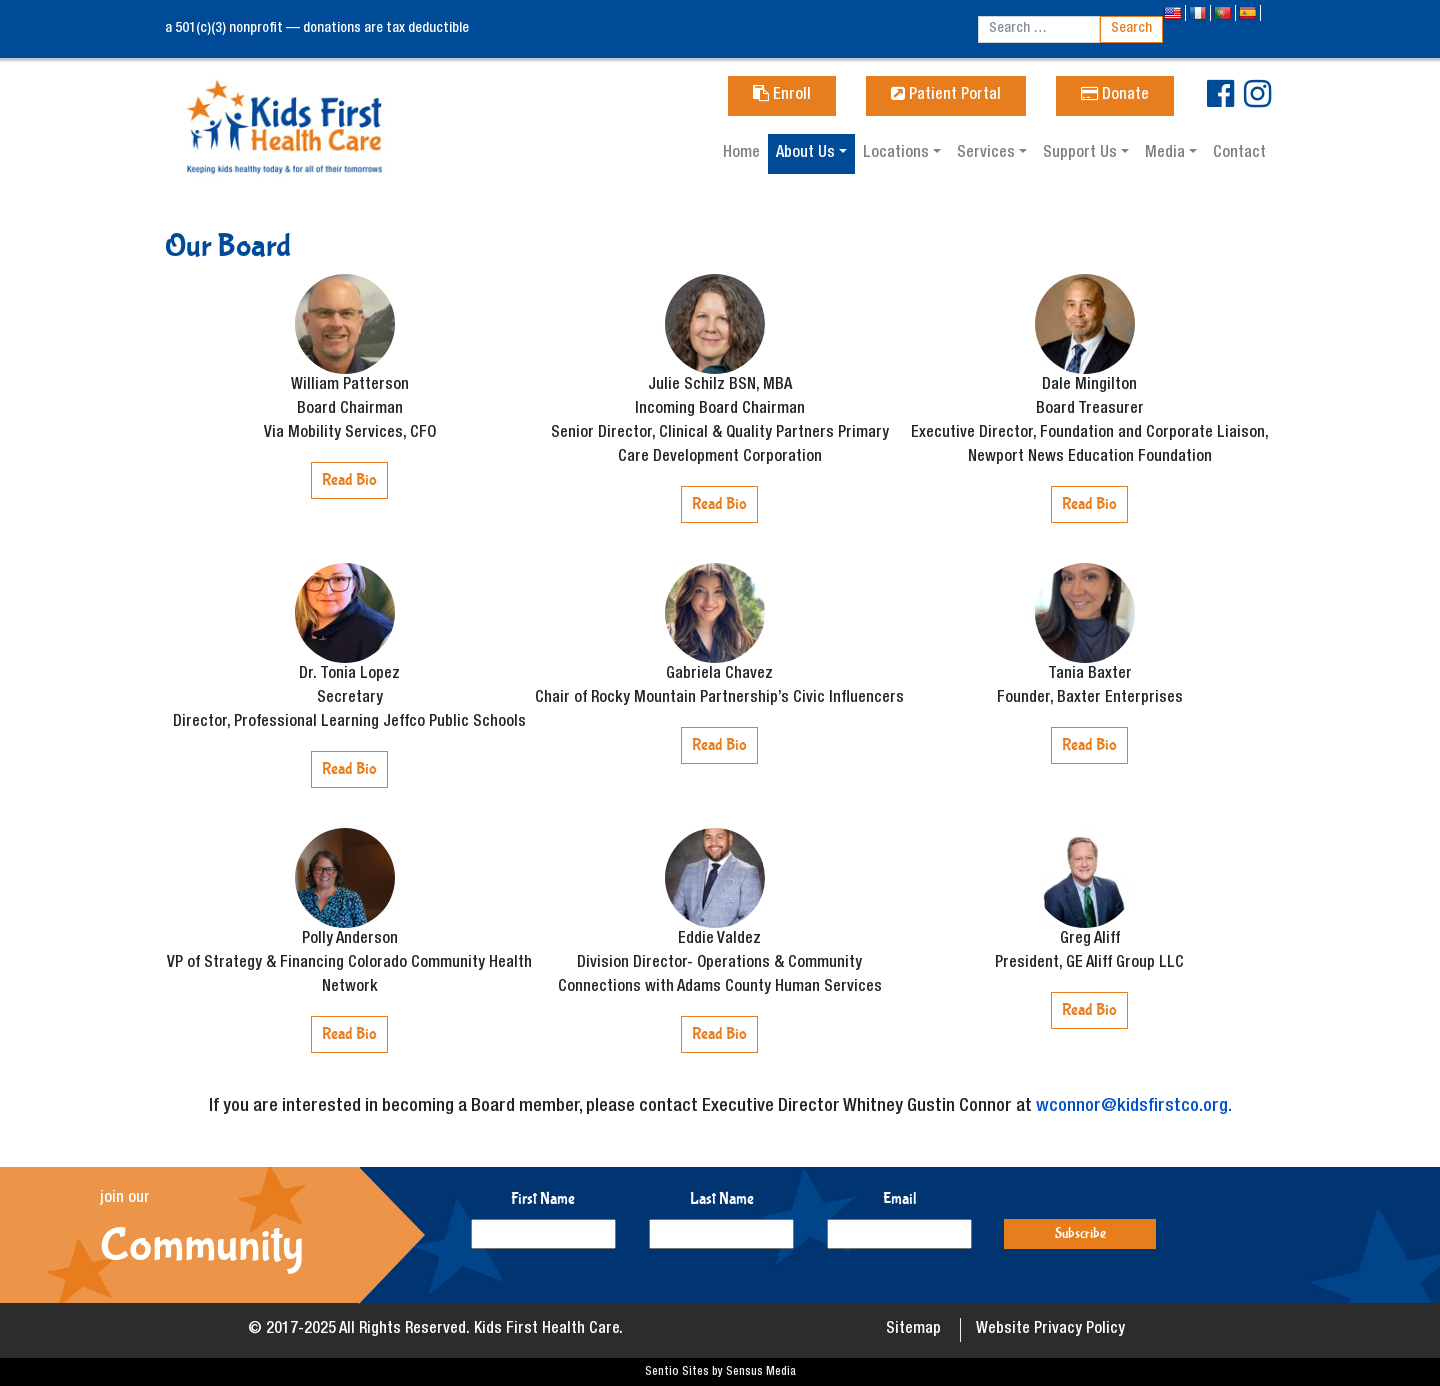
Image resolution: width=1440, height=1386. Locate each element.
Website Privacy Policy (1050, 1330)
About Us (807, 154)
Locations (898, 154)
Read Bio (349, 479)
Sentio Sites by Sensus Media (720, 1372)
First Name (543, 1198)
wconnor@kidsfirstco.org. (1134, 1107)
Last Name (722, 1198)
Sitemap (913, 1330)
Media (1167, 154)
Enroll (782, 96)
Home (741, 154)
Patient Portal (946, 96)
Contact (1239, 154)
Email (900, 1198)
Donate (1115, 96)
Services (988, 154)
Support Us (1082, 154)
